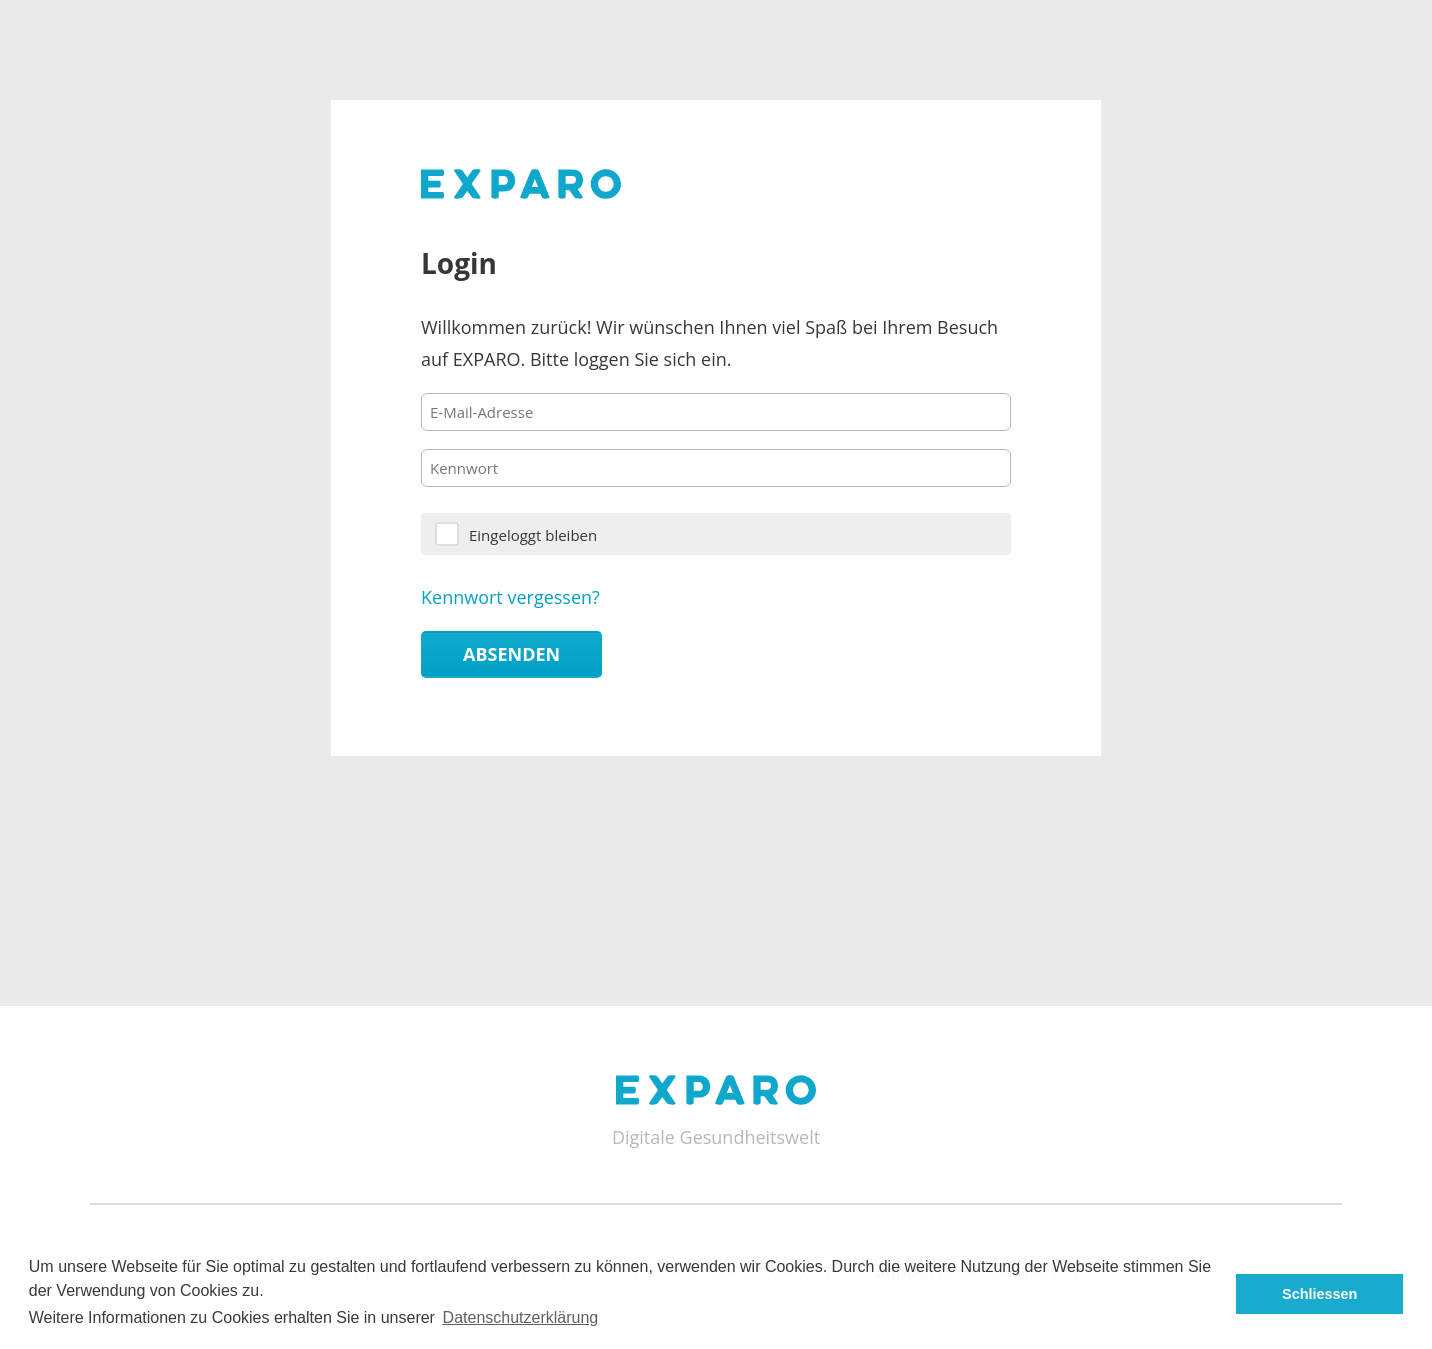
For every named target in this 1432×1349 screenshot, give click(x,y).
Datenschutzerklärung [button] (521, 1317)
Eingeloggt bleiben (533, 535)
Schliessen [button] (1319, 1294)
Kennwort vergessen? (510, 597)
